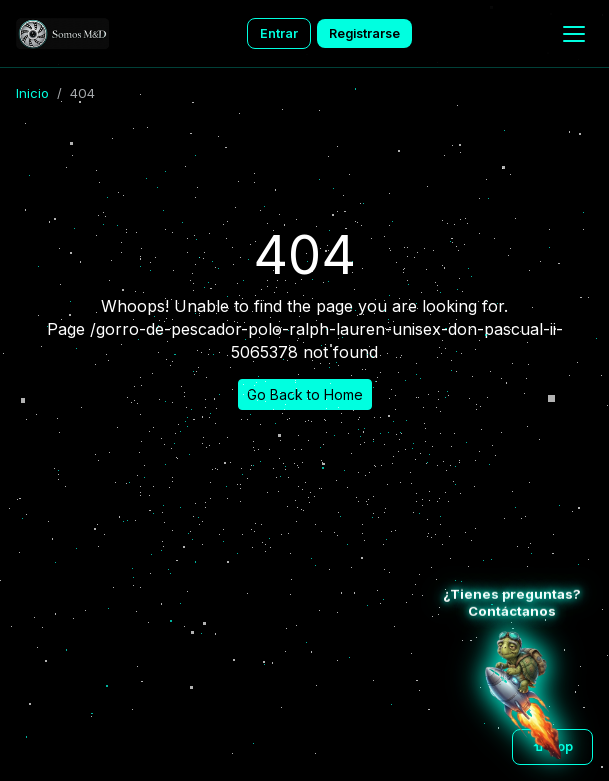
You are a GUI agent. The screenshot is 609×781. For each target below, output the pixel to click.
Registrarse (364, 33)
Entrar (279, 33)
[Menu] (574, 34)
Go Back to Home (305, 394)
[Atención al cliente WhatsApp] (523, 695)
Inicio (32, 93)
